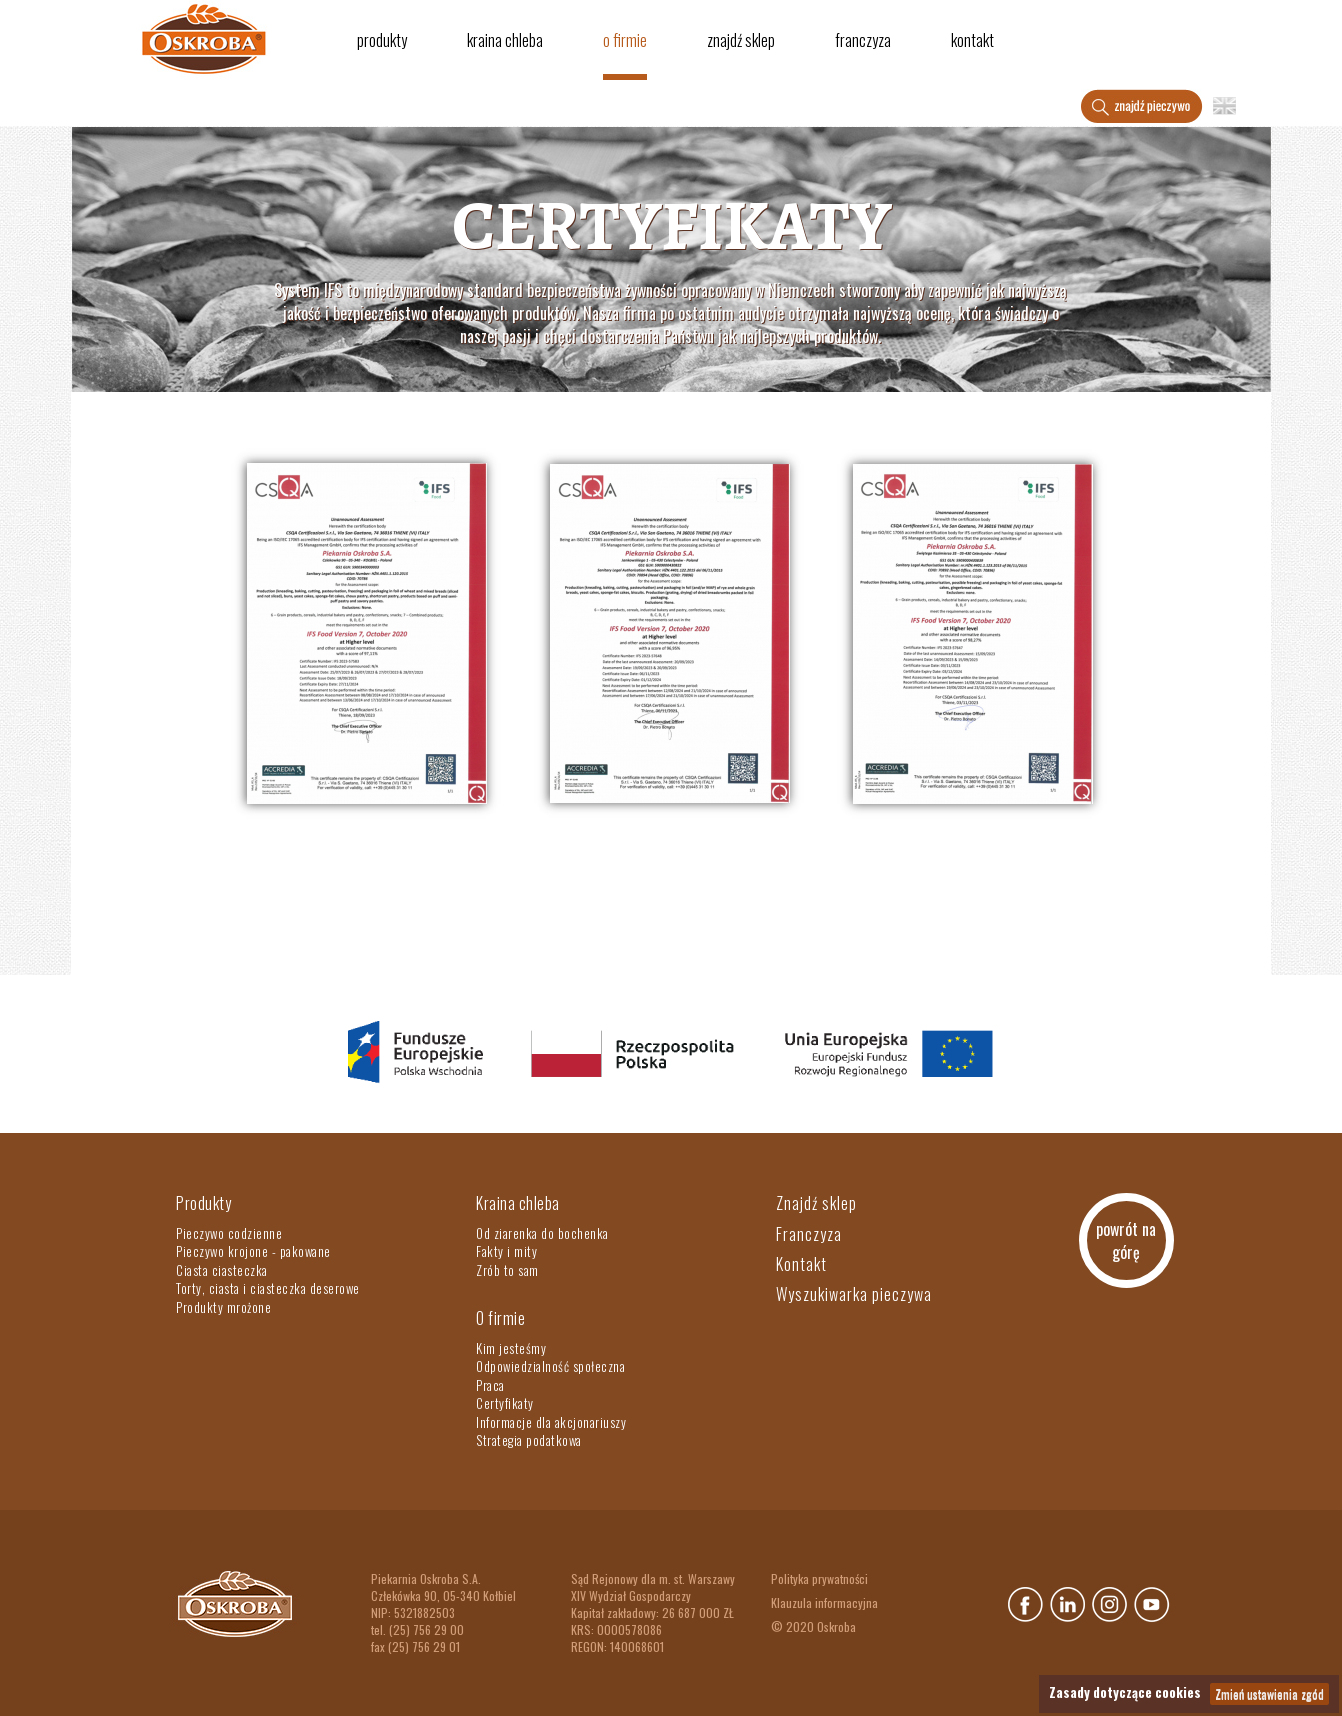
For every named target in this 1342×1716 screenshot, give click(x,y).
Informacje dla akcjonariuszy (551, 1422)
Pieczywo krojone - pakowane (253, 1251)
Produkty (382, 40)
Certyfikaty (505, 1403)
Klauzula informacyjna (824, 1602)
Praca (490, 1385)
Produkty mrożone (223, 1307)
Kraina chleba (505, 40)
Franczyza (863, 40)
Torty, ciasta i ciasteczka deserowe (268, 1288)
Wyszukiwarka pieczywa (854, 1294)
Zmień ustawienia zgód (1269, 1693)
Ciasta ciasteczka (222, 1270)
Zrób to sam (507, 1270)
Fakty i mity (506, 1251)
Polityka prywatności (819, 1578)
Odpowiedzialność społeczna (550, 1366)
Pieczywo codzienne (229, 1233)
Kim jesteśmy (511, 1348)
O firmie (625, 40)
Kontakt (972, 40)
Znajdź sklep (741, 40)
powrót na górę (1126, 1240)
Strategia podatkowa (529, 1440)
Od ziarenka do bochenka (542, 1233)
